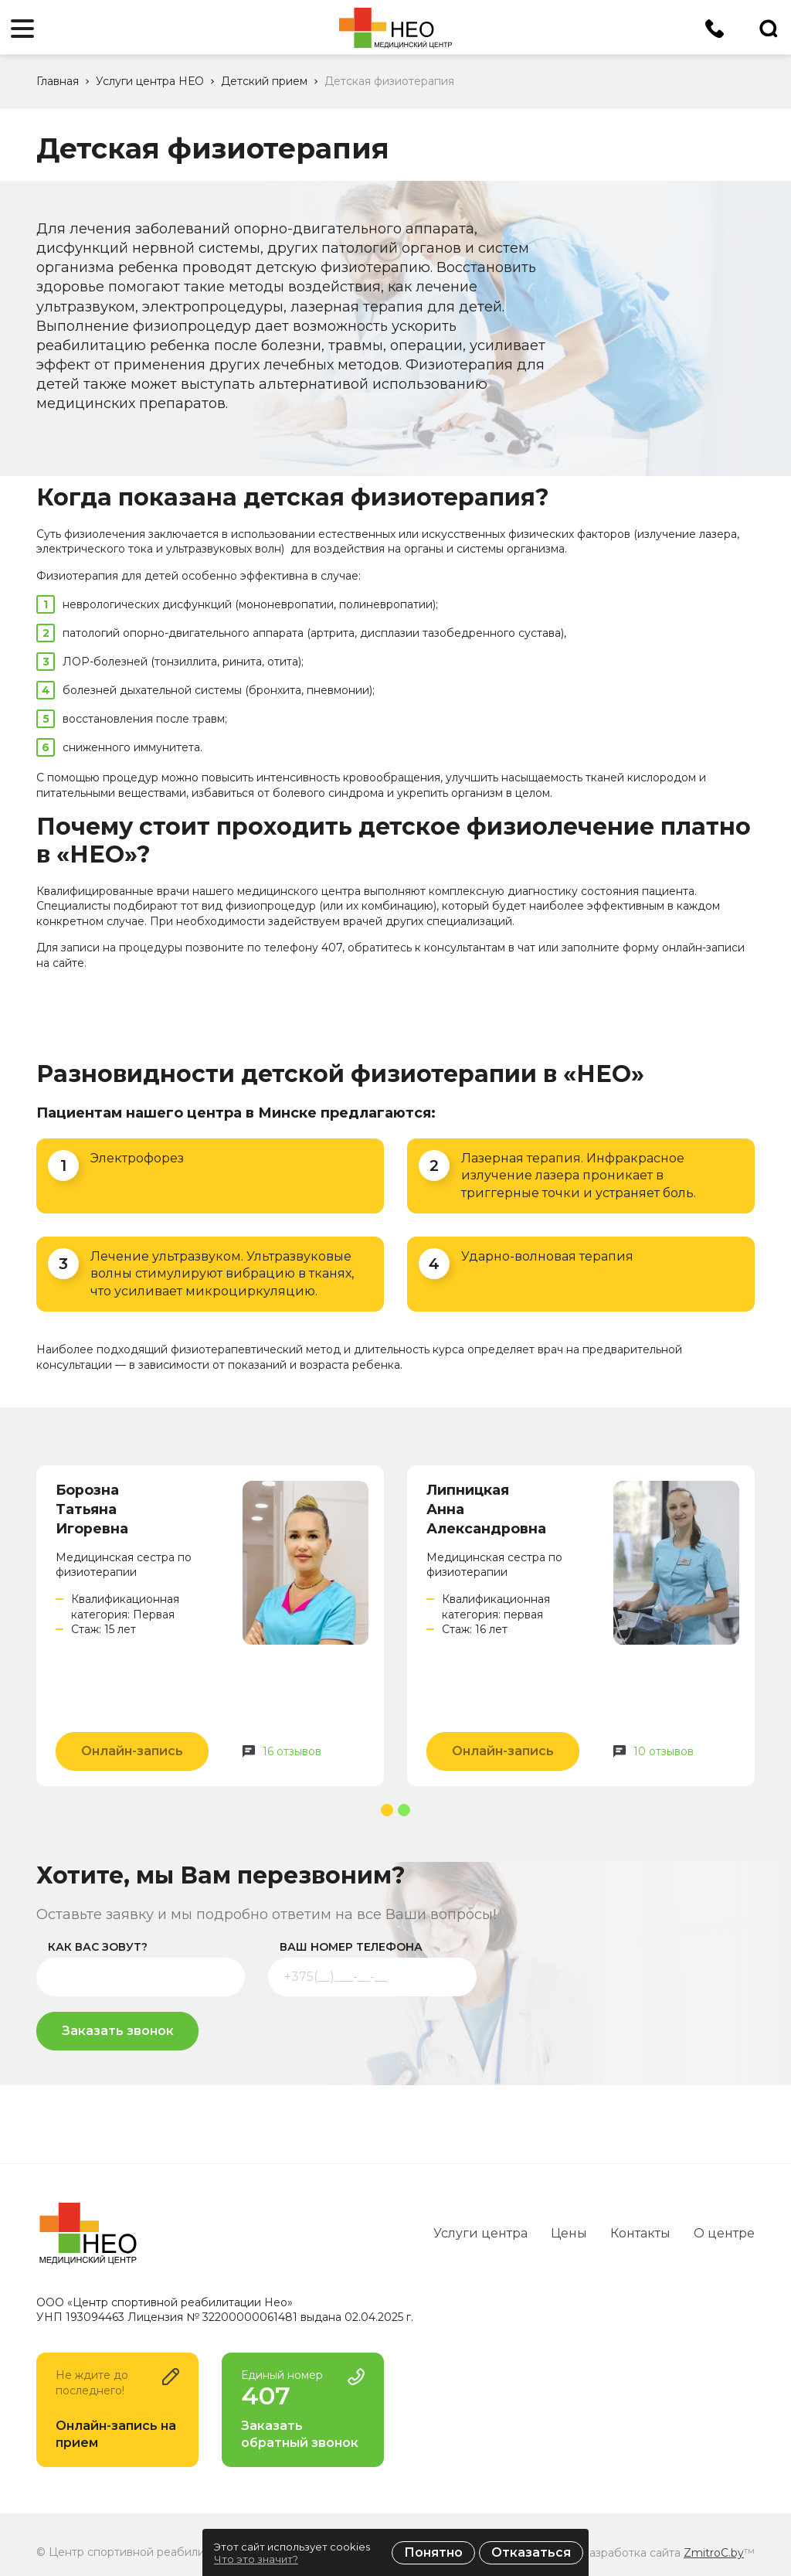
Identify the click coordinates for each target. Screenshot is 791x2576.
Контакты (640, 2233)
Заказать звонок (118, 2030)
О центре (724, 2233)
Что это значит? (256, 2559)
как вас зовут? (98, 1947)
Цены (569, 2233)
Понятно (433, 2552)
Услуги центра (480, 2233)
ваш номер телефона (351, 1947)
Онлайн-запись (132, 1751)
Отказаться (531, 2552)
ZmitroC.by (714, 2553)
